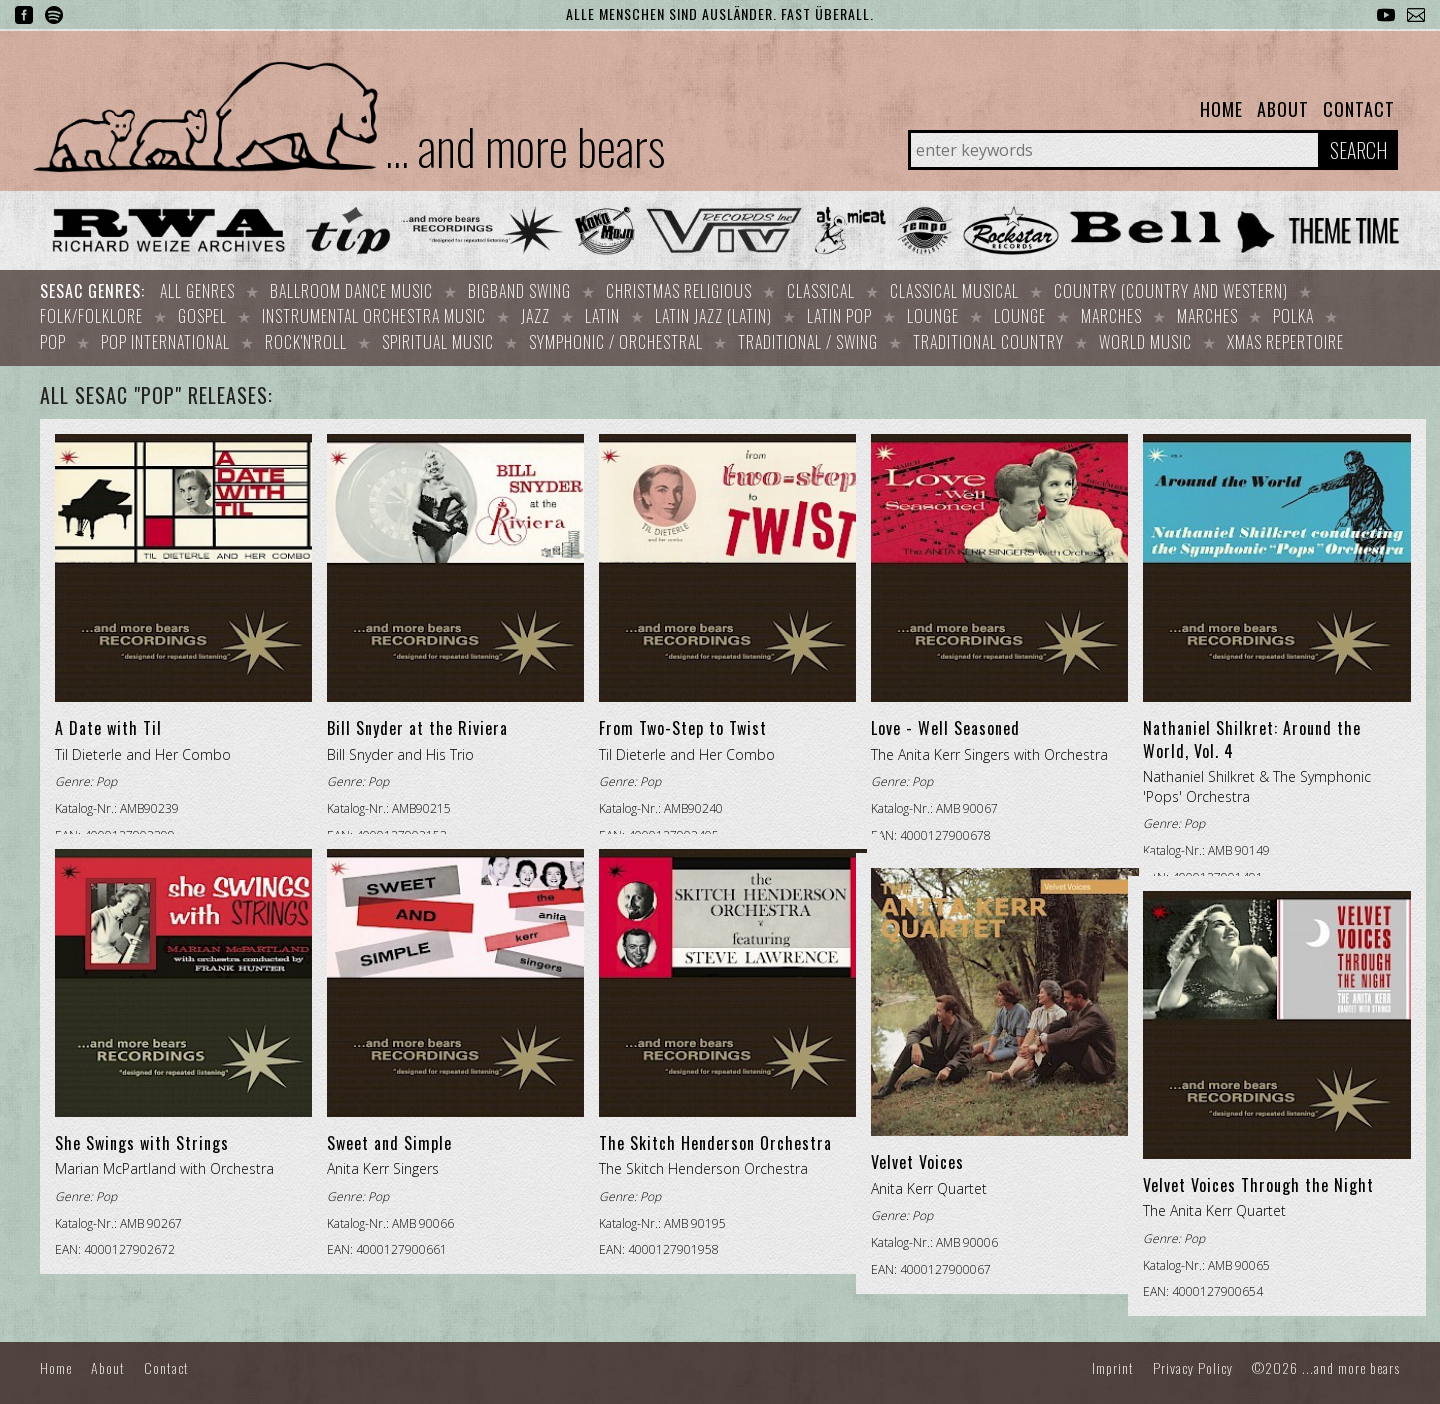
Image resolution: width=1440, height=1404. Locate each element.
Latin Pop (839, 314)
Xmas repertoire (1285, 338)
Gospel (202, 314)
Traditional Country (988, 338)
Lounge (933, 314)
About (1283, 109)
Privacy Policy (1193, 1361)
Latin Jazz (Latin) (713, 314)
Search (1358, 150)
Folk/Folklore (91, 314)
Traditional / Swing (808, 338)
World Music (1145, 338)
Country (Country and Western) (1171, 291)
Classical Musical (954, 291)
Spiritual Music (438, 338)
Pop (53, 338)
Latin (602, 314)
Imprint (1113, 1361)
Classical (821, 291)
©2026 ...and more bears (1326, 1361)
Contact (1359, 109)
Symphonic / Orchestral (616, 338)
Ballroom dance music (351, 291)
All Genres (197, 291)
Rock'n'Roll (306, 338)
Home (1221, 109)
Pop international (165, 338)
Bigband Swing (519, 291)
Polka (1293, 314)
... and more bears (525, 145)
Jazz (535, 314)
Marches (1111, 314)
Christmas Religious (679, 291)
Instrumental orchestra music (374, 314)
